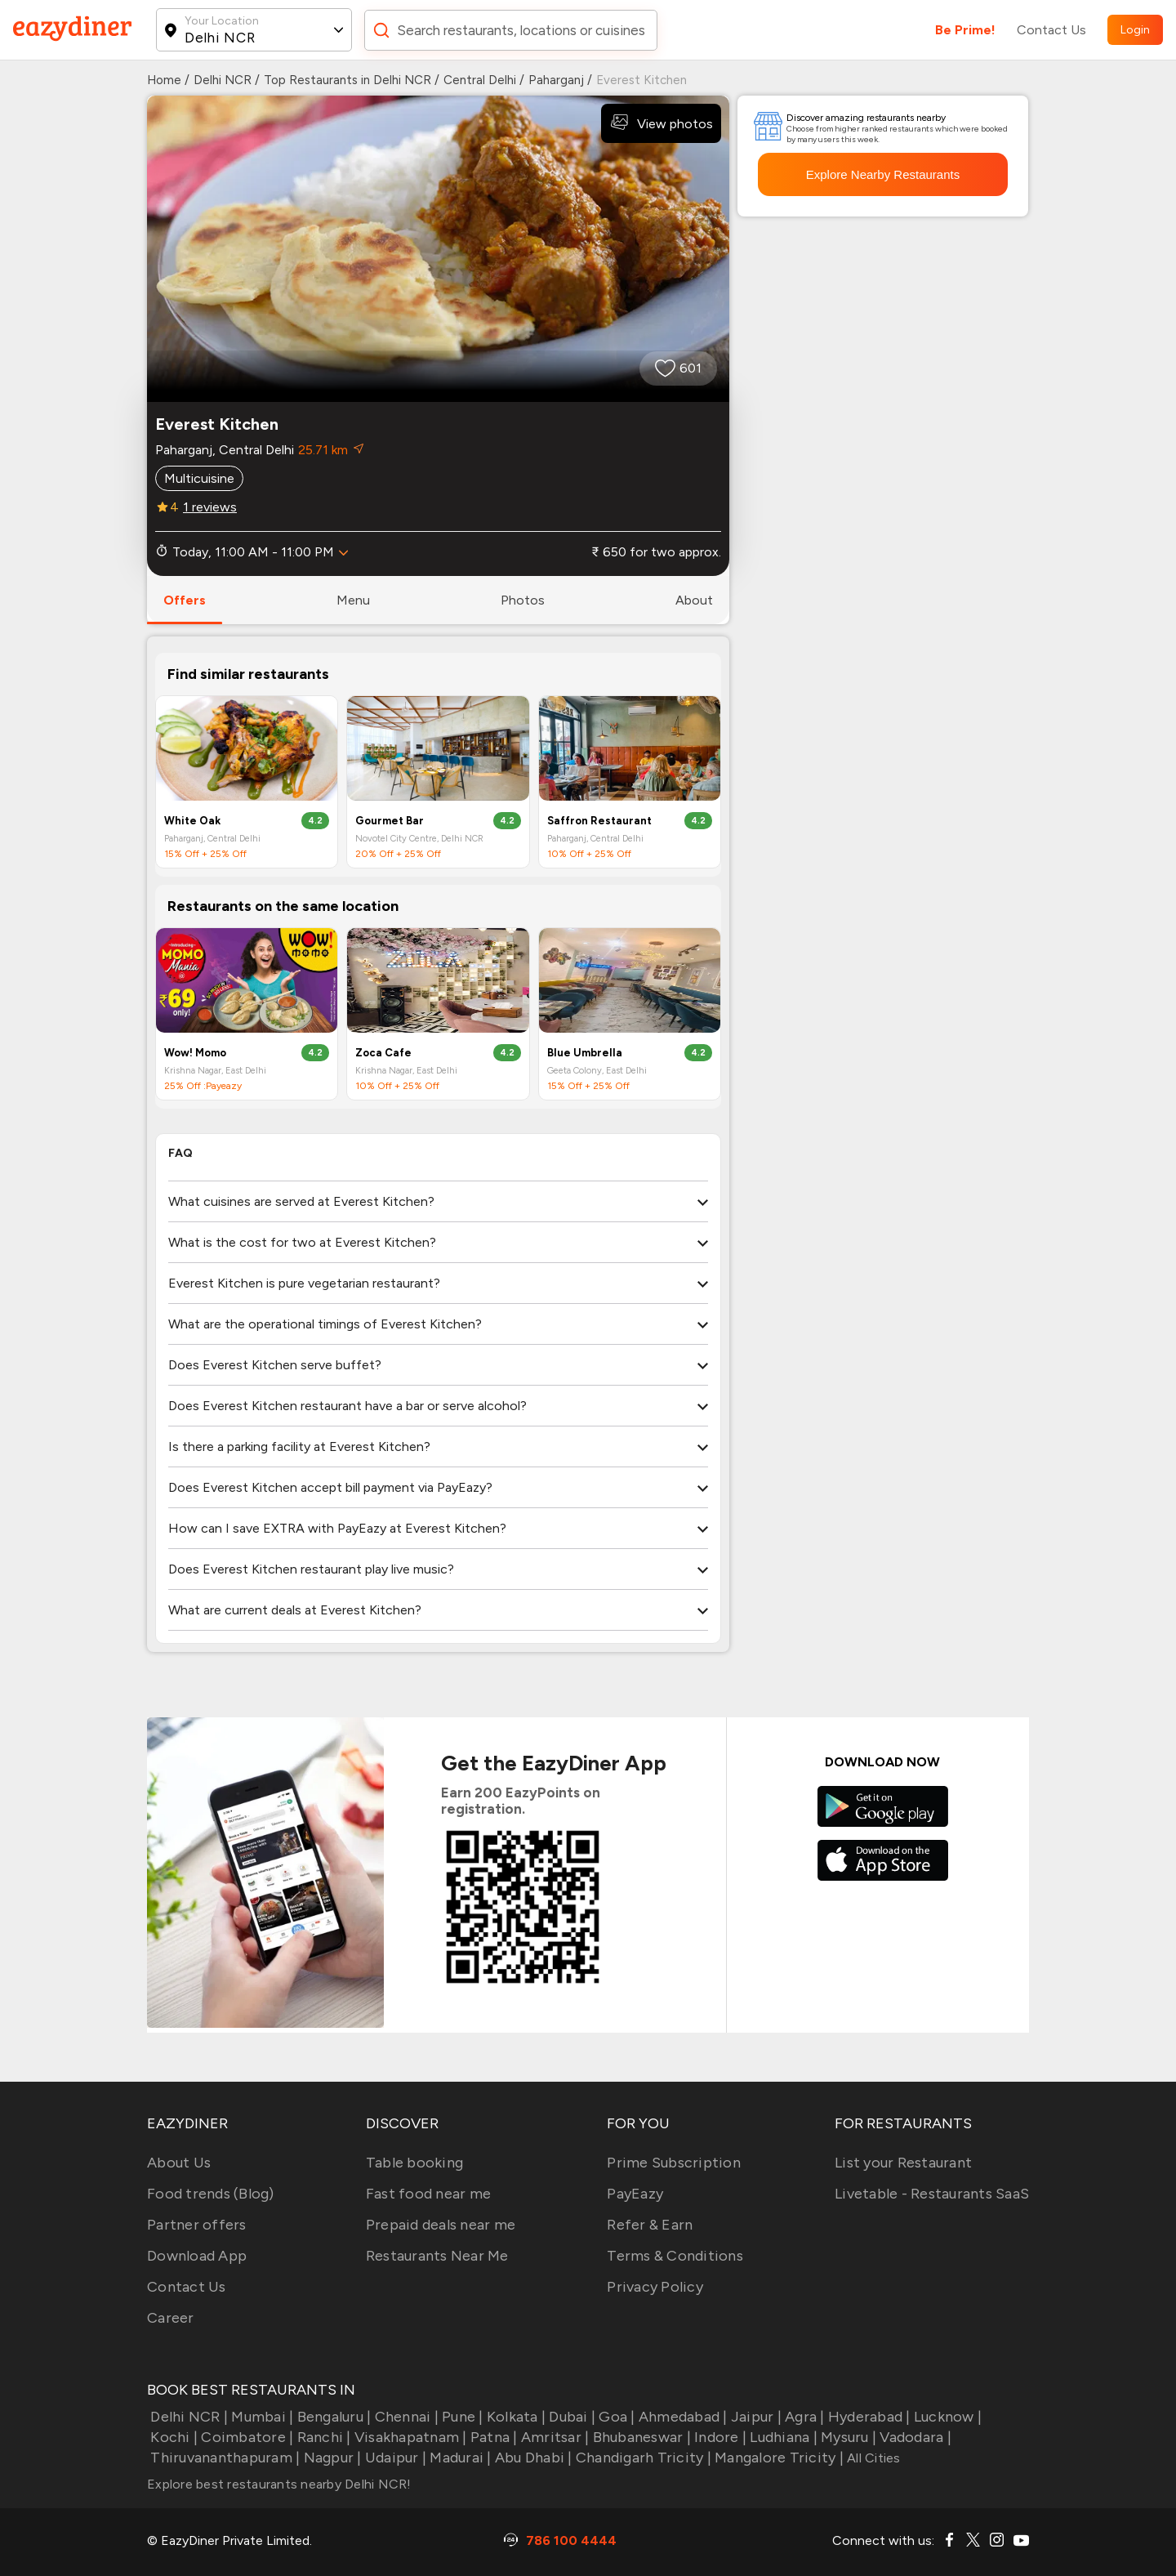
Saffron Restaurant (599, 821)
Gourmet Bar (389, 821)
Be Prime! (965, 30)
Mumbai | (260, 2417)
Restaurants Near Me (437, 2256)
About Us (179, 2163)
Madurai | (459, 2458)
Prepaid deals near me (440, 2225)
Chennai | (405, 2417)
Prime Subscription (674, 2163)
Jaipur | (755, 2417)
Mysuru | (846, 2437)
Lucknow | (946, 2417)
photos (523, 600)
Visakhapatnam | (409, 2437)
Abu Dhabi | (532, 2458)
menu (353, 600)
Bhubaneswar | (640, 2437)
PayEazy (635, 2194)
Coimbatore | (245, 2437)
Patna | (492, 2437)
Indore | (718, 2437)
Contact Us (1051, 30)
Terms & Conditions (675, 2256)
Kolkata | (514, 2417)
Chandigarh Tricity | (641, 2458)
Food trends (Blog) (210, 2194)
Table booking (414, 2163)
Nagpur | (330, 2458)
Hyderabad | (868, 2417)
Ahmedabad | (681, 2417)
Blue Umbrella (584, 1053)
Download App (197, 2256)
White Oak (192, 821)
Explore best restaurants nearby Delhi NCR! (279, 2484)
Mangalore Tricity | (777, 2458)
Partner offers (197, 2225)
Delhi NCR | (187, 2417)
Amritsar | (554, 2437)
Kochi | (172, 2437)
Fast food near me (428, 2194)
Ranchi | (321, 2437)
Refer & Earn (650, 2225)
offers (184, 600)
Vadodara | (913, 2437)
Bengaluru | (332, 2417)
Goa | (615, 2417)
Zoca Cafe (383, 1053)
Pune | (461, 2417)
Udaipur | (394, 2458)
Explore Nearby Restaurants (883, 174)
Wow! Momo (195, 1053)
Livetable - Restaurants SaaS (932, 2194)
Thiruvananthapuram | (223, 2458)
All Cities (872, 2458)
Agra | (803, 2417)
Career (170, 2318)
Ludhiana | (781, 2437)
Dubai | (570, 2417)
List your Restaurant (903, 2163)
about (694, 600)
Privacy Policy (655, 2287)
